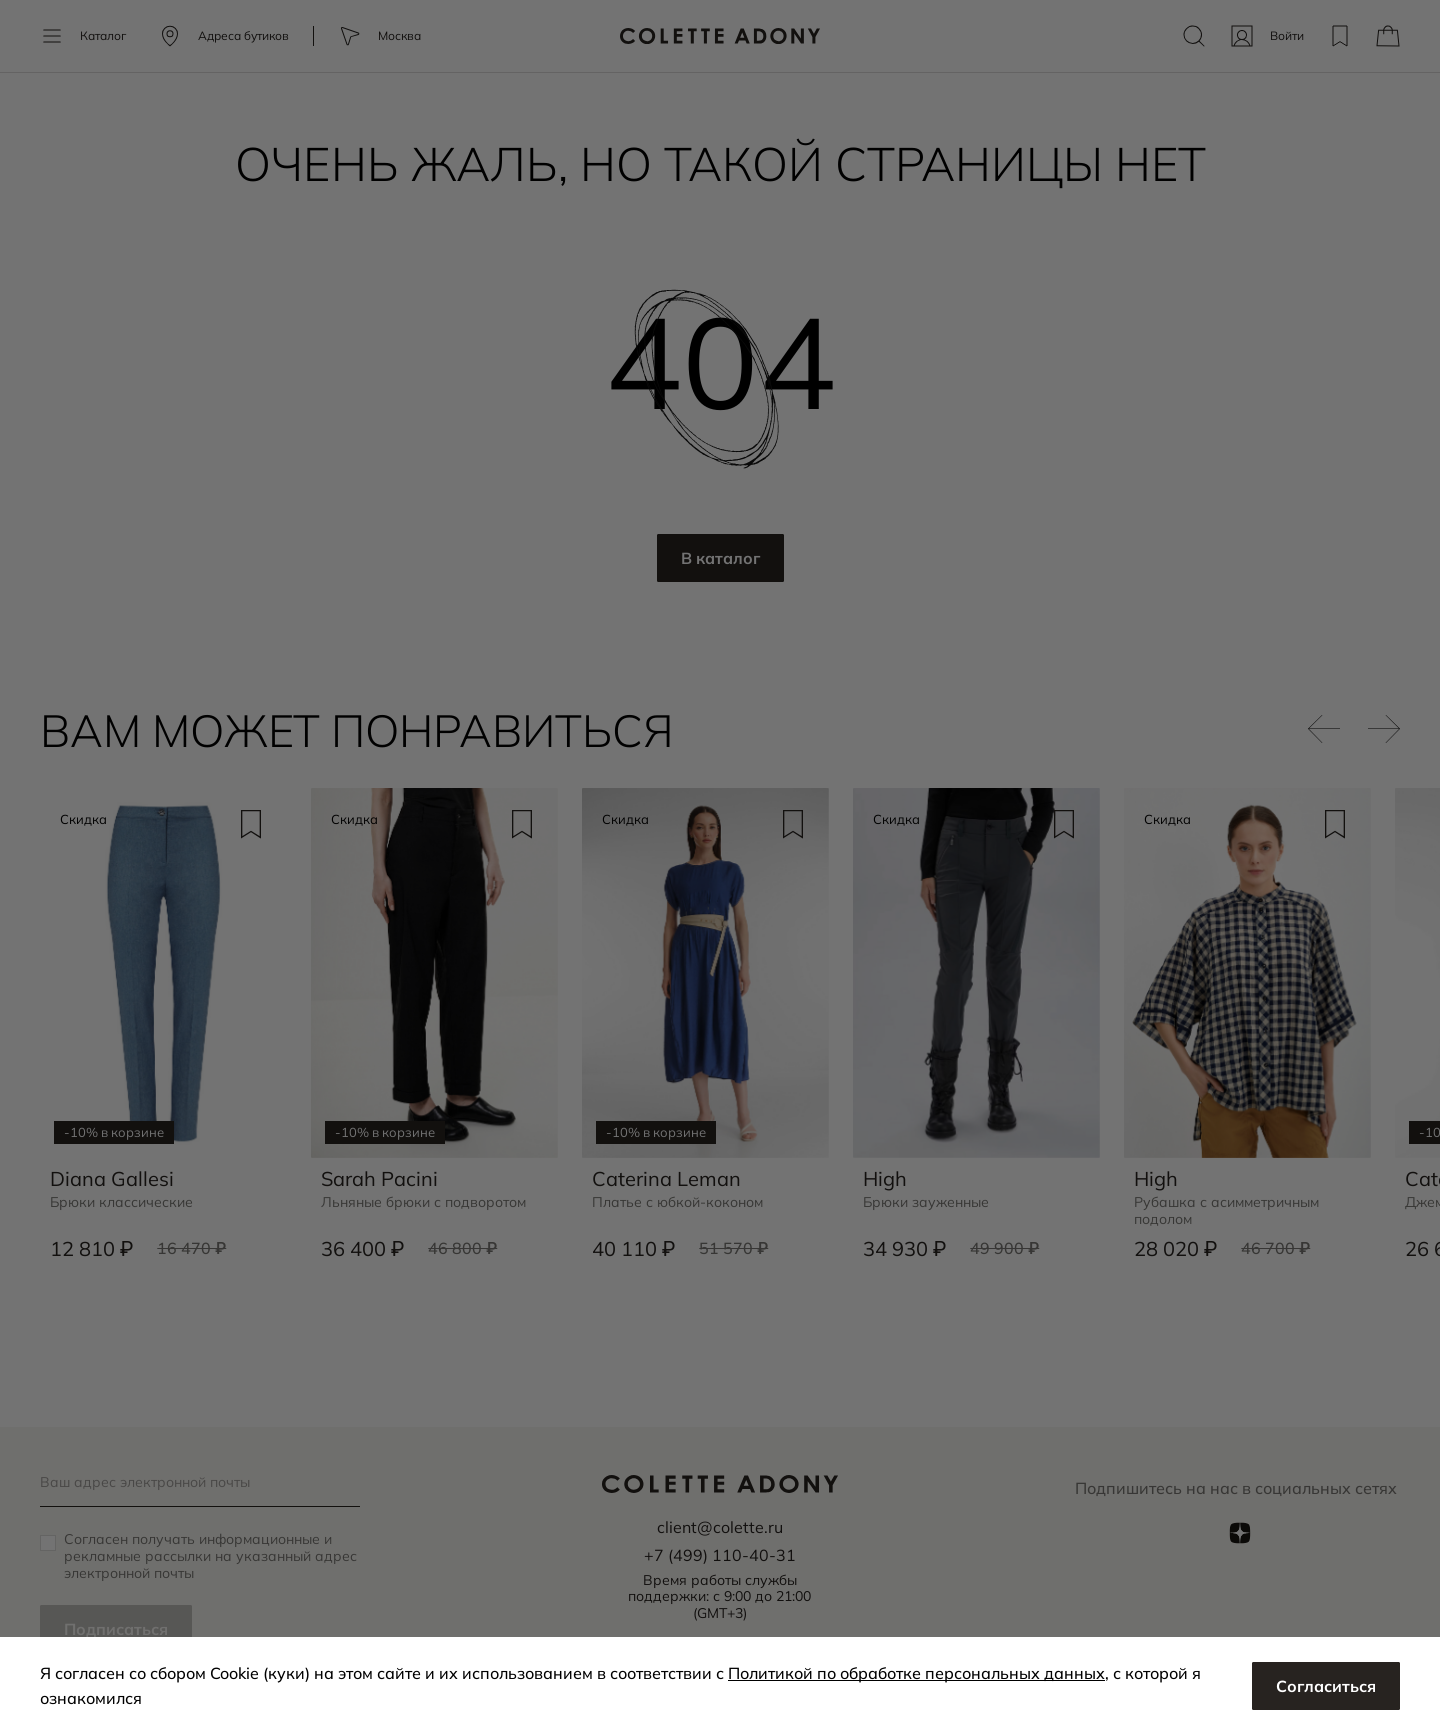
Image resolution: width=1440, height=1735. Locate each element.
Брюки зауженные (926, 1202)
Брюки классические (121, 1202)
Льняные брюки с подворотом (423, 1202)
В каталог (720, 558)
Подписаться (116, 1629)
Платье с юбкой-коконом (677, 1202)
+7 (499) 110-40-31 (720, 1555)
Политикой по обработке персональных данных (916, 1673)
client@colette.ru (720, 1527)
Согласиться (1326, 1686)
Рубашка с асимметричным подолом (1226, 1211)
